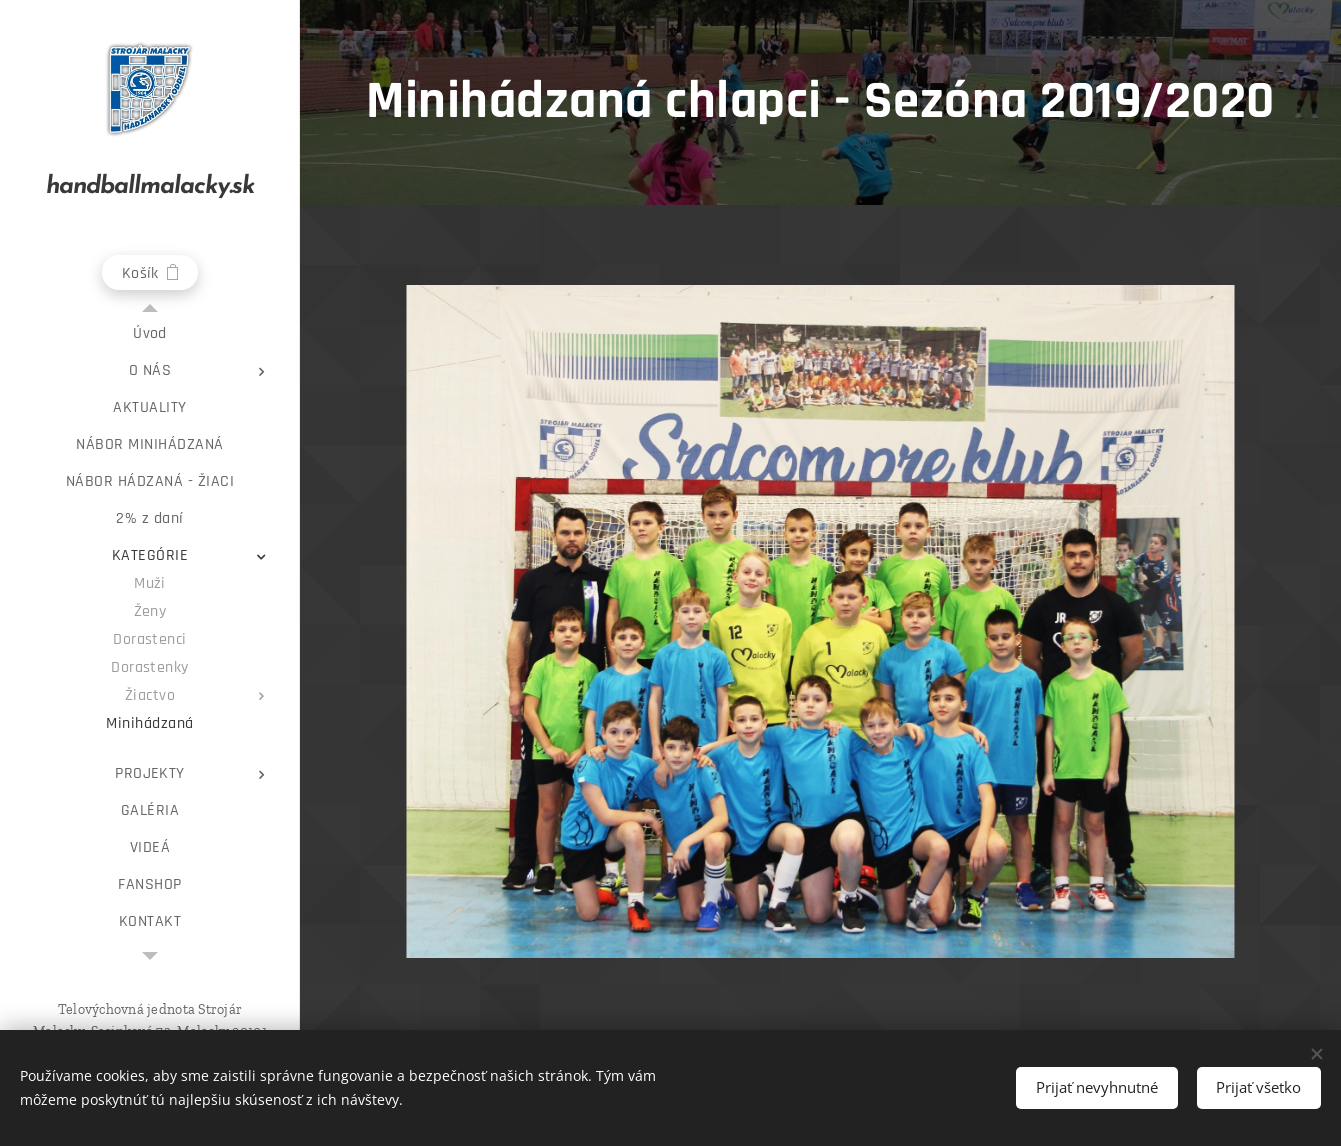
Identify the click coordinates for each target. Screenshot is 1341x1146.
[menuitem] (150, 333)
